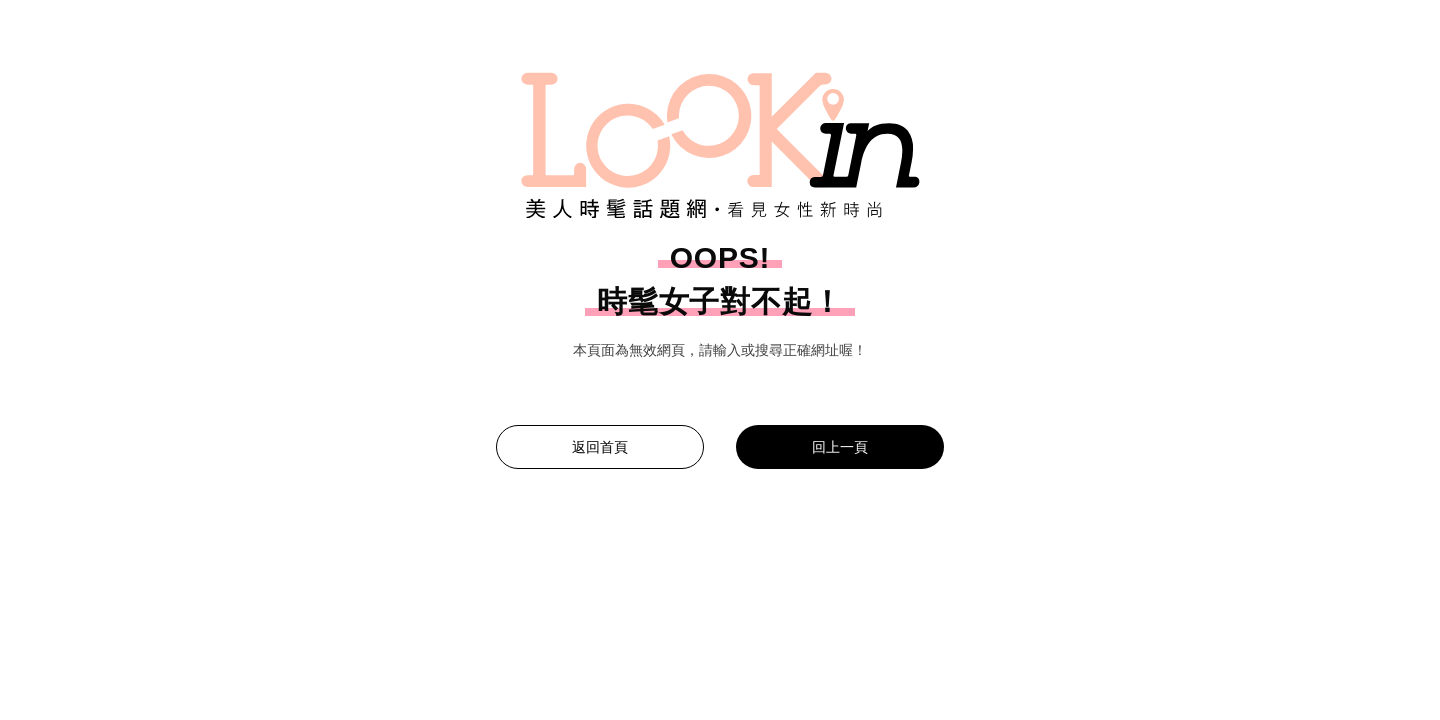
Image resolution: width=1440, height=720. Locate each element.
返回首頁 (600, 447)
